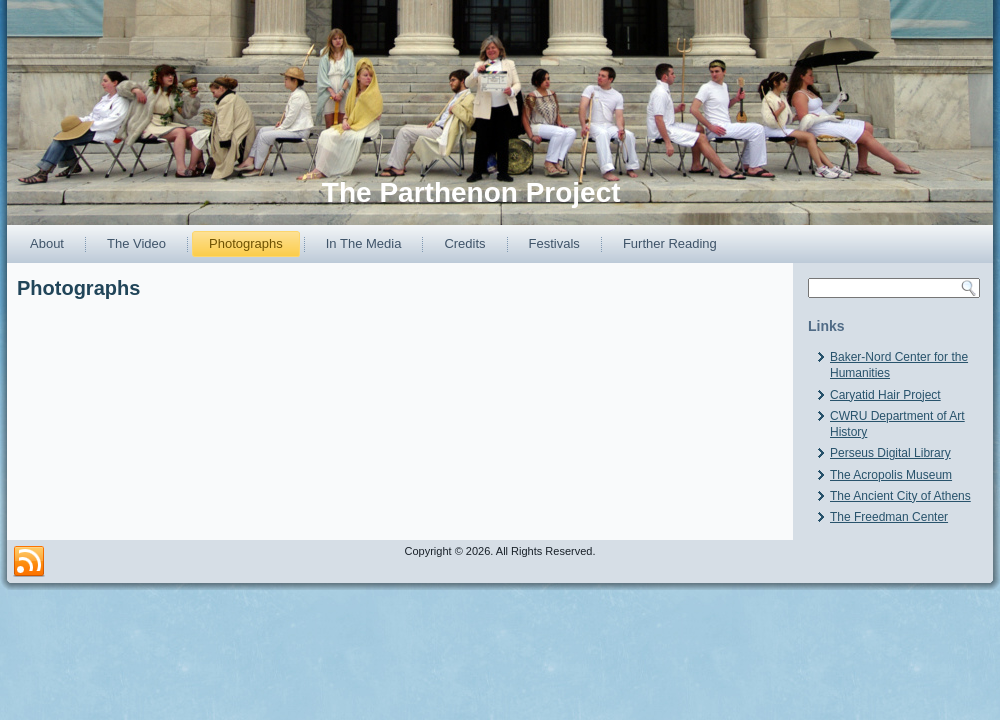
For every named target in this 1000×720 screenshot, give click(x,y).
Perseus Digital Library (890, 453)
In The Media (364, 243)
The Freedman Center (889, 517)
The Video (136, 243)
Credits (464, 243)
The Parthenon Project (471, 192)
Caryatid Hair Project (885, 395)
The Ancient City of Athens (900, 496)
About (47, 243)
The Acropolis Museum (891, 475)
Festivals (554, 243)
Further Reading (670, 243)
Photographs (246, 243)
